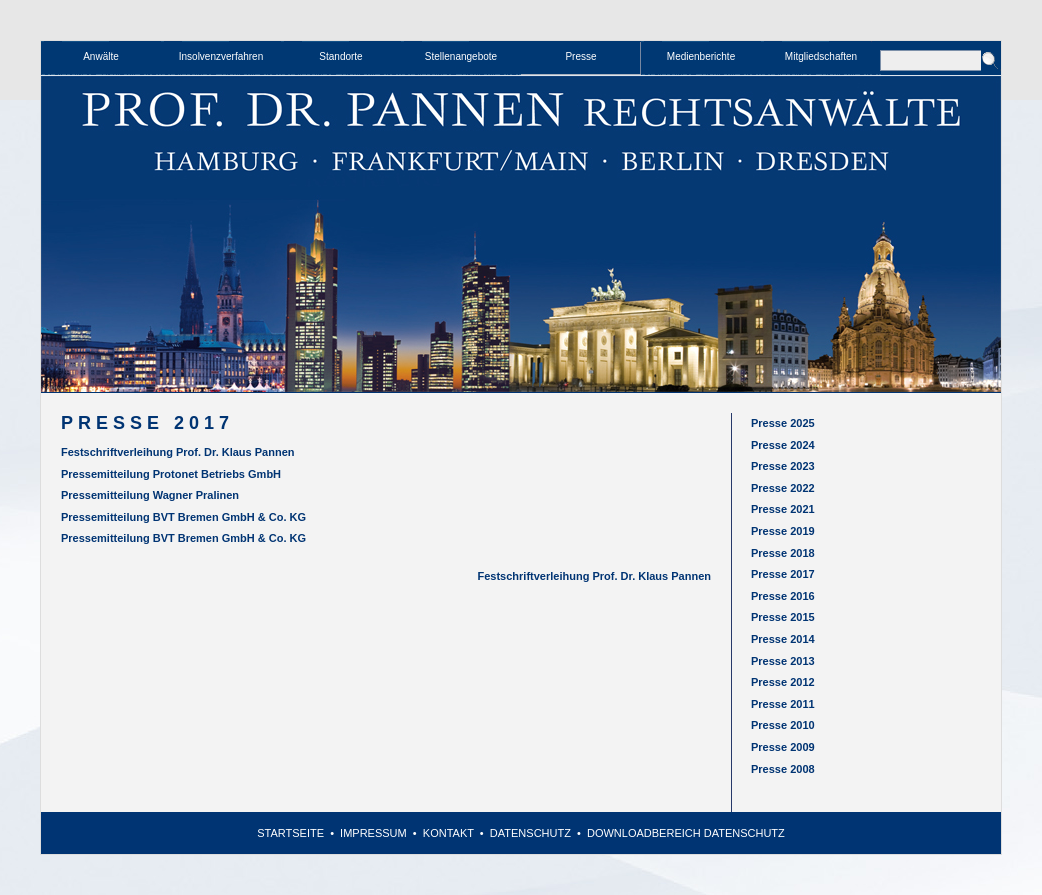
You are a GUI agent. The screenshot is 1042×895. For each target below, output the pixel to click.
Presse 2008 (783, 769)
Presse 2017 (783, 574)
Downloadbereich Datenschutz (686, 833)
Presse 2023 (783, 466)
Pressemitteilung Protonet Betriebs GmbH (171, 474)
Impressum (373, 833)
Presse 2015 (783, 617)
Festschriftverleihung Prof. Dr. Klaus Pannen (178, 452)
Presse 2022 (783, 488)
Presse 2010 (783, 725)
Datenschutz (530, 833)
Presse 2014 (783, 639)
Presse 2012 (783, 682)
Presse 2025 (783, 423)
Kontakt (448, 833)
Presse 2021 (783, 509)
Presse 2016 (783, 596)
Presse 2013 (783, 661)
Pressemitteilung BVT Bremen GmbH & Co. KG (183, 517)
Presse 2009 (783, 747)
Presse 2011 (783, 704)
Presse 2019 (783, 531)
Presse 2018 (783, 553)
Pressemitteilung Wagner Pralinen (150, 495)
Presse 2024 (783, 445)
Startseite (290, 833)
